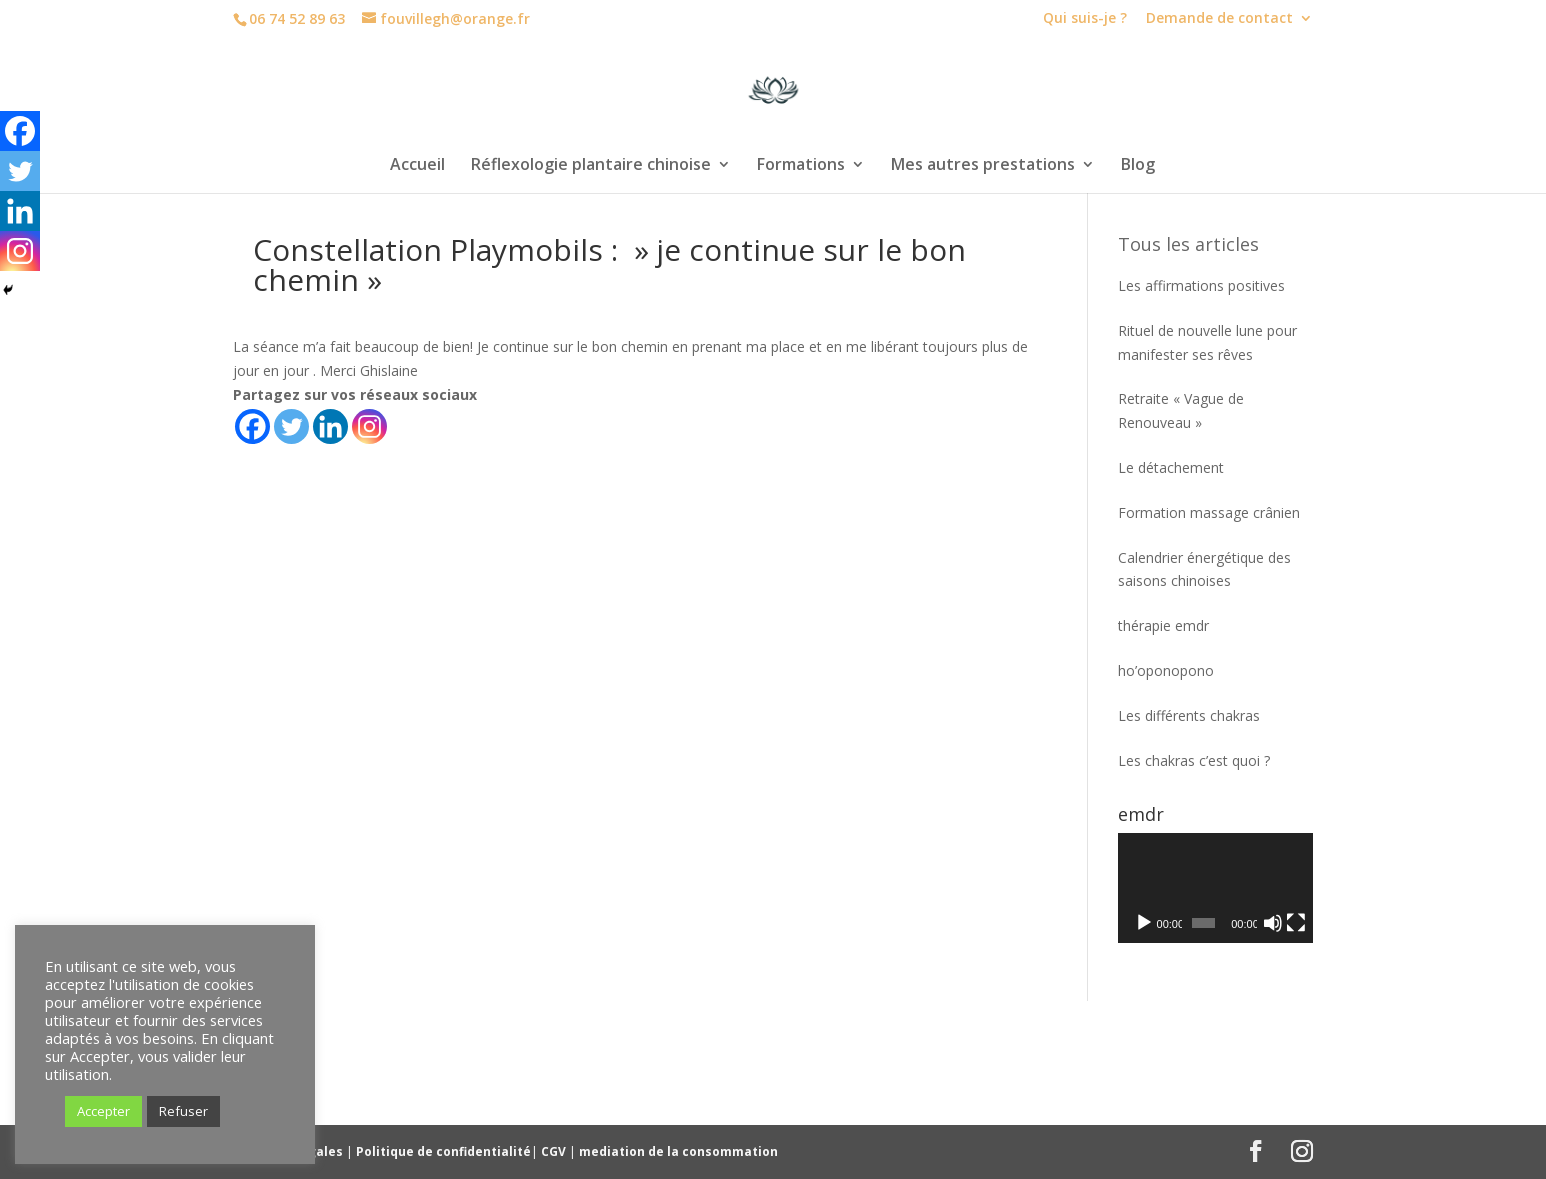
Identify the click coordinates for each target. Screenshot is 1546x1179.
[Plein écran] (1296, 923)
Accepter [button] (103, 1111)
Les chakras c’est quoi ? (1194, 760)
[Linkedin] (330, 426)
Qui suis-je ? (1085, 19)
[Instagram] (369, 426)
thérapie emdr (1163, 625)
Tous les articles (1188, 244)
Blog (1138, 166)
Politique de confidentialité (443, 1151)
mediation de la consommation (678, 1151)
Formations (801, 166)
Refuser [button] (183, 1111)
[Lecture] (1144, 923)
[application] (1215, 888)
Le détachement (1171, 467)
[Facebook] (252, 426)
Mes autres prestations (983, 166)
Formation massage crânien (1209, 512)
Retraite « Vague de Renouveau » (1181, 410)
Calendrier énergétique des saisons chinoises (1204, 569)
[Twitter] (291, 426)
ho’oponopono (1166, 670)
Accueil (417, 166)
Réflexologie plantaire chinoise (591, 166)
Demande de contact (1219, 19)
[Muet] (1273, 923)
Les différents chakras (1189, 715)
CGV (555, 1151)
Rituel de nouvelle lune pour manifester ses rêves (1207, 342)
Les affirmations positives (1201, 285)
